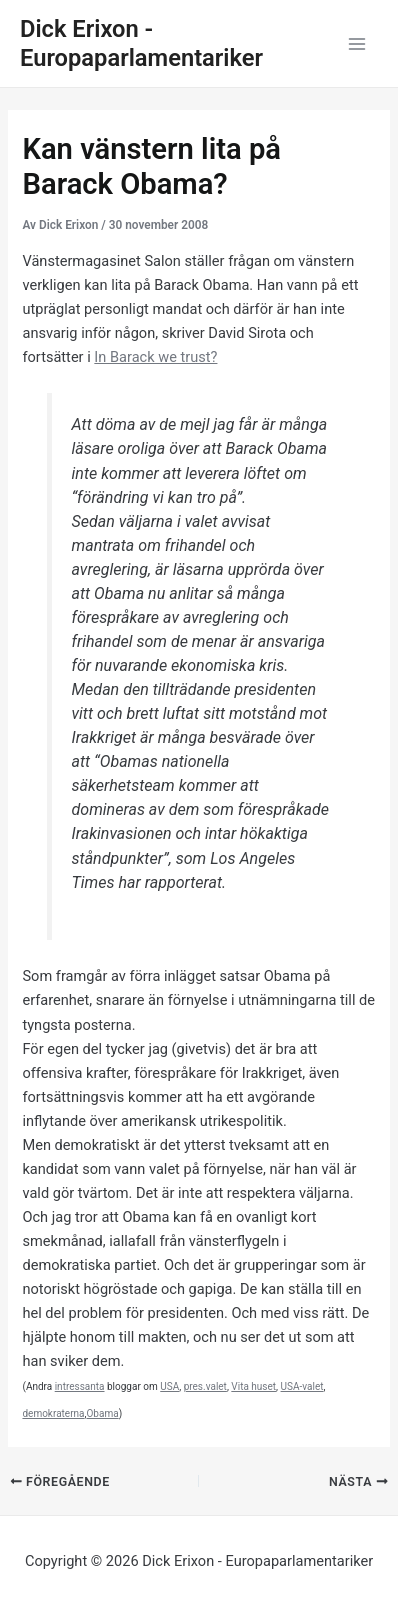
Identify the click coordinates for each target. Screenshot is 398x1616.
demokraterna (53, 1413)
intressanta (80, 1386)
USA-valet (302, 1386)
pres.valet (205, 1386)
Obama (102, 1413)
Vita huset (253, 1386)
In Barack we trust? (155, 357)
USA (169, 1386)
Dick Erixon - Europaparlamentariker (141, 43)
